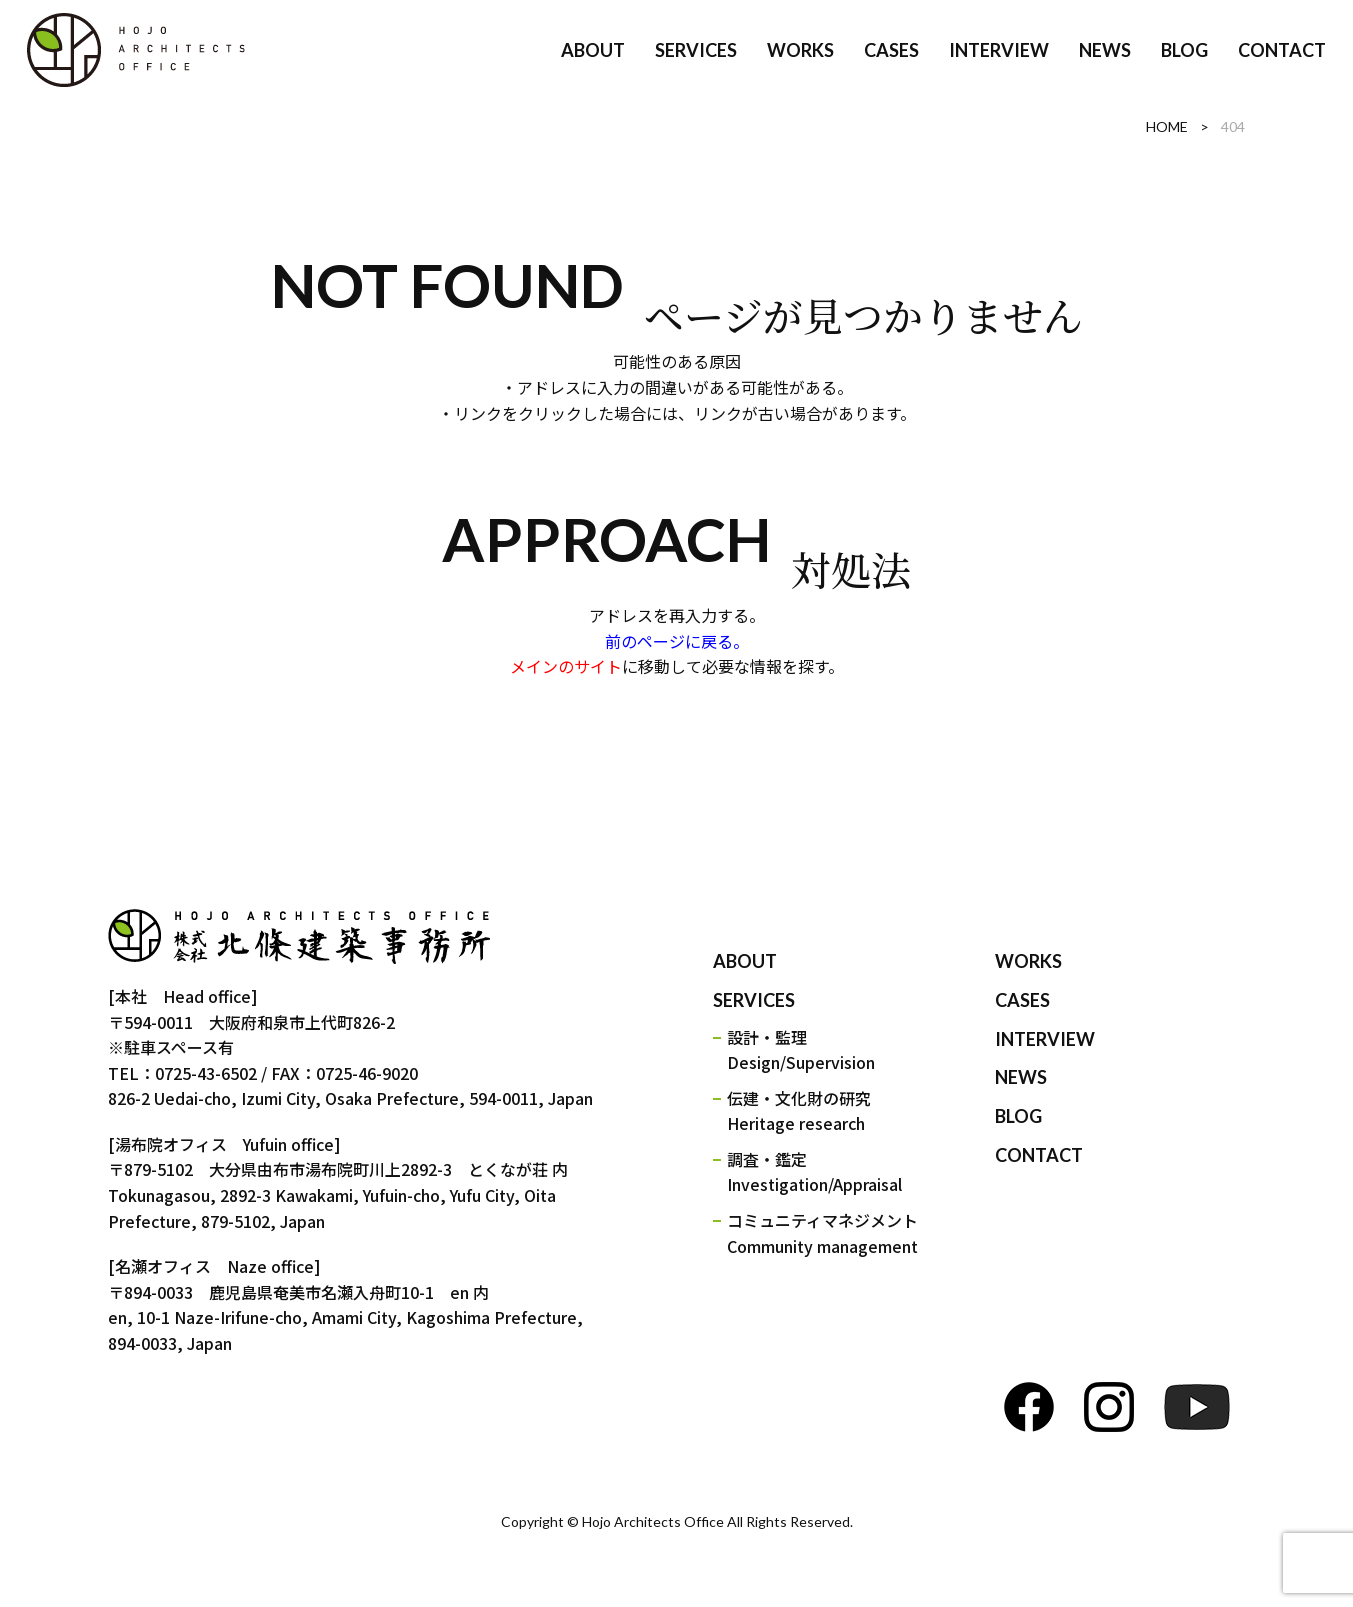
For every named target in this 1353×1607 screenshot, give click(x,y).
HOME (1167, 126)
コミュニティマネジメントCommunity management (822, 1233)
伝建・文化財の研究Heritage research (799, 1111)
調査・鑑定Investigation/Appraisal (814, 1172)
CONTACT (1039, 1155)
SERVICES (754, 1000)
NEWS (1021, 1077)
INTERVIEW (1045, 1039)
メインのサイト (566, 666)
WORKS (1028, 961)
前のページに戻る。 (677, 641)
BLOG (1018, 1116)
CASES (1022, 1000)
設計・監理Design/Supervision (801, 1050)
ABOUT (745, 961)
